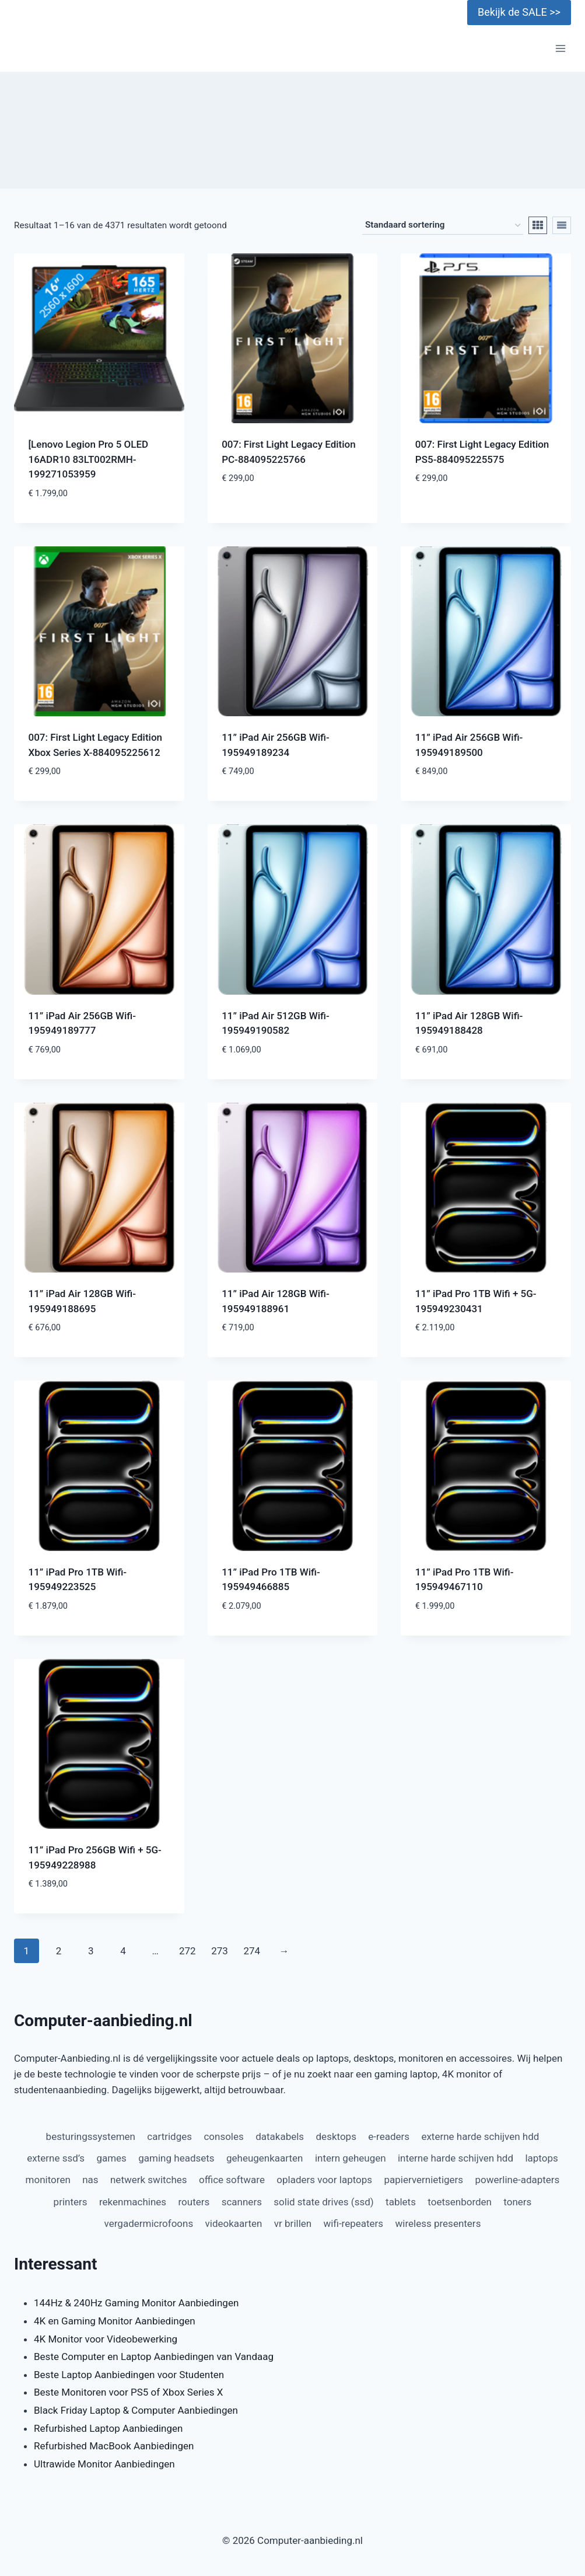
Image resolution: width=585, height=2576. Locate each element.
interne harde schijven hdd (455, 2158)
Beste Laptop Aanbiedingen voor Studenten (129, 2374)
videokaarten (233, 2223)
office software (232, 2179)
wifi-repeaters (354, 2223)
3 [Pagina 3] (91, 1951)
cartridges (169, 2136)
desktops (336, 2136)
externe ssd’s (56, 2158)
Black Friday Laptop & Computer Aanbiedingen (136, 2410)
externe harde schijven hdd (480, 2136)
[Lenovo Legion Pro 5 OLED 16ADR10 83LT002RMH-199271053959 (89, 459)
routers (194, 2202)
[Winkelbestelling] (442, 225)
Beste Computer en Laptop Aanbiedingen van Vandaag (154, 2356)
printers (70, 2202)
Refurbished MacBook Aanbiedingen (114, 2446)
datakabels (279, 2136)
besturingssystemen (90, 2136)
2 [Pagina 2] (59, 1951)
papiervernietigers (423, 2179)
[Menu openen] (560, 49)
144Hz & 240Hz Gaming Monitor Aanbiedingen (136, 2303)
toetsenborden (460, 2202)
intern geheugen (350, 2158)
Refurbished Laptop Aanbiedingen (108, 2428)
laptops (541, 2158)
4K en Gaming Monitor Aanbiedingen (114, 2321)
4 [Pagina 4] (123, 1951)
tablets (401, 2202)
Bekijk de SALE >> (519, 12)
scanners (242, 2202)
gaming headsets (176, 2158)
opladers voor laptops (324, 2179)
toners (517, 2202)
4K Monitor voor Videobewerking (105, 2339)
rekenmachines (132, 2202)
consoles (223, 2136)
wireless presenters (438, 2223)
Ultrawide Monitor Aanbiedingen (104, 2464)
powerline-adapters (517, 2179)
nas (90, 2179)
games (111, 2158)
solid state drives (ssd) (323, 2202)
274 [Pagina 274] (251, 1951)
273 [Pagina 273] (219, 1951)
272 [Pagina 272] (187, 1951)
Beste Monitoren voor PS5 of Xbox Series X (128, 2392)
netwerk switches (148, 2179)
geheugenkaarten (264, 2158)
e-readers (388, 2136)
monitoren (48, 2179)
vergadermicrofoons (149, 2223)
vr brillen (292, 2223)
